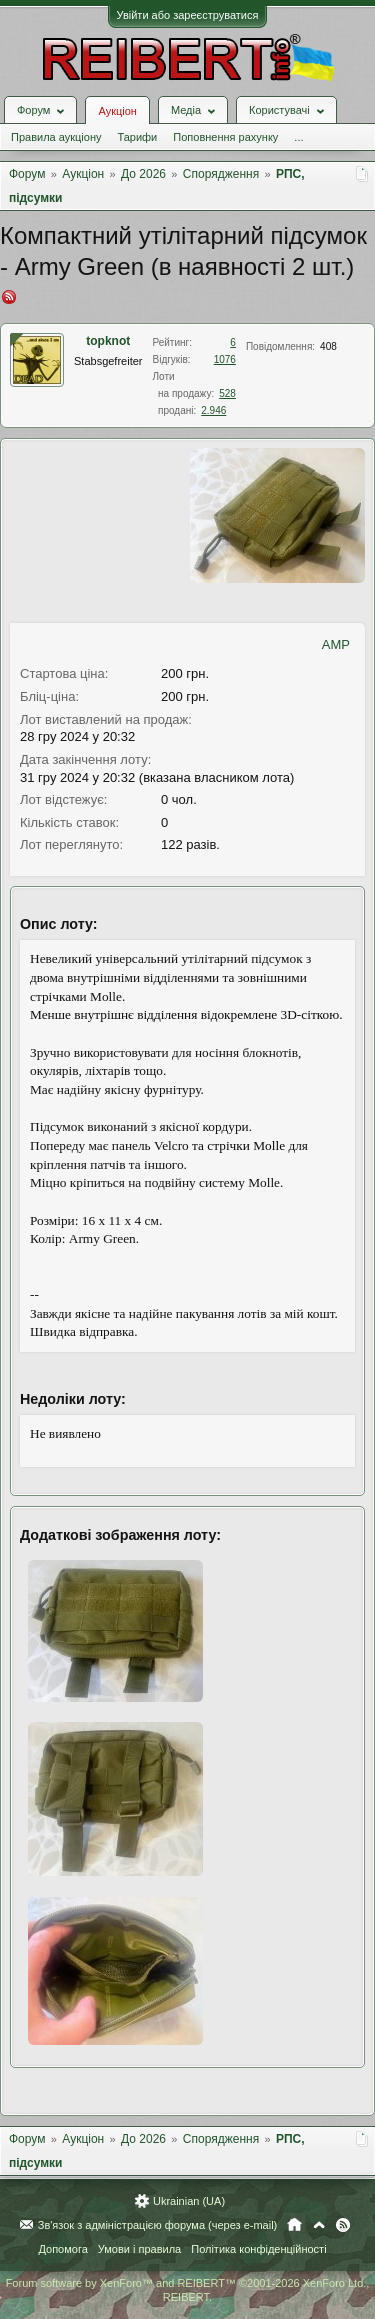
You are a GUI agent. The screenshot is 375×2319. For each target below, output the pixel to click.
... (298, 137)
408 (328, 346)
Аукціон (117, 111)
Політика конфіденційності (258, 2249)
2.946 (213, 410)
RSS (343, 2225)
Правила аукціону (56, 137)
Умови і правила (139, 2249)
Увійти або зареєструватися (188, 15)
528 (227, 393)
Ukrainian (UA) (189, 2201)
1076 (225, 359)
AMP (336, 644)
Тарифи (137, 137)
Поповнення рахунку (225, 137)
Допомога (62, 2249)
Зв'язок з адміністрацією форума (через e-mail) (158, 2225)
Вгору (319, 2225)
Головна (294, 2225)
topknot (108, 341)
